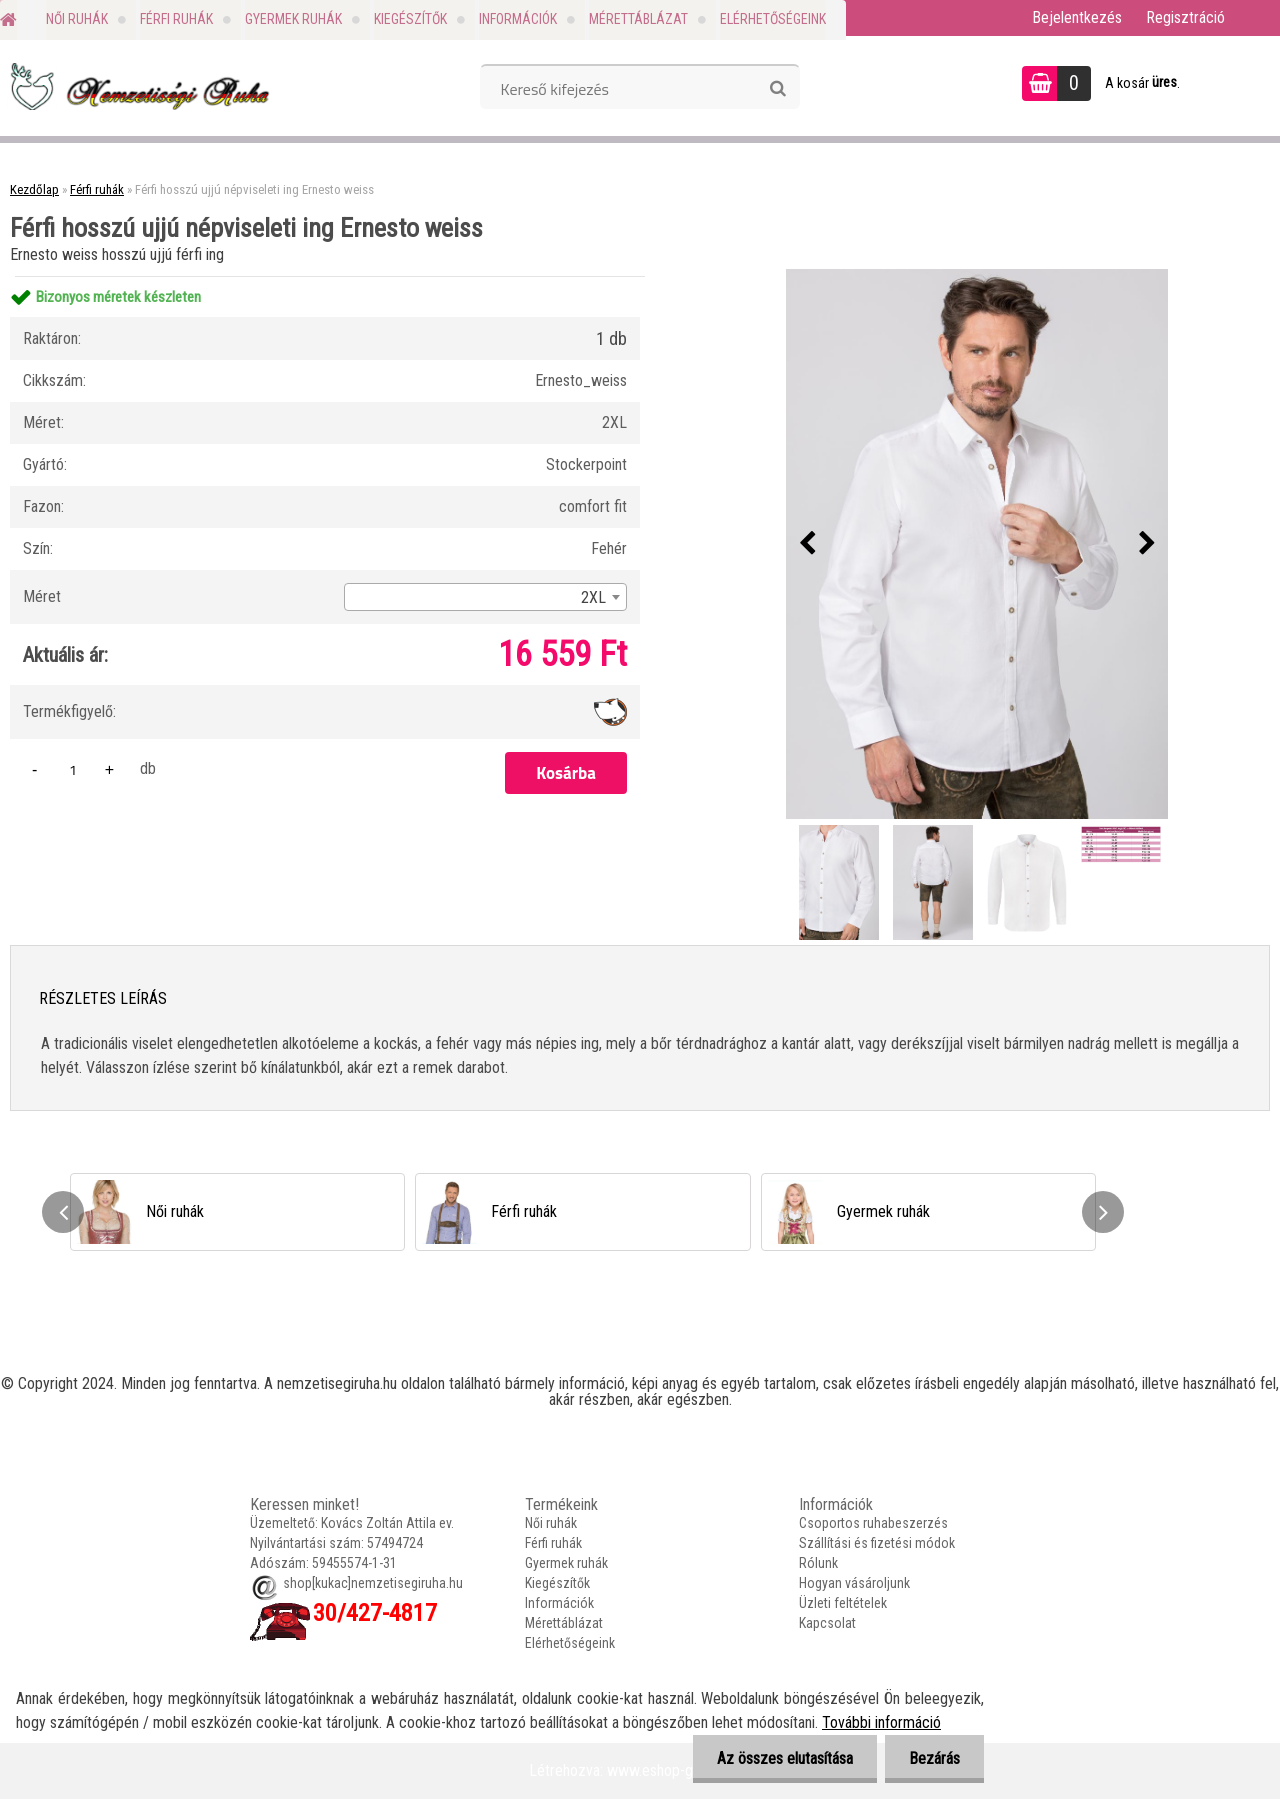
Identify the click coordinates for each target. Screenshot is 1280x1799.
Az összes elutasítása (782, 1758)
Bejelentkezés (1077, 17)
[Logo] (137, 86)
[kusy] (73, 769)
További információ (881, 1722)
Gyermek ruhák (293, 19)
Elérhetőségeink (773, 19)
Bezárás (933, 1758)
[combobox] (485, 597)
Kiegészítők (410, 19)
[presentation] (807, 544)
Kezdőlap (34, 189)
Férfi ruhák (176, 19)
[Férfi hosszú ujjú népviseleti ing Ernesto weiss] (977, 544)
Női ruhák (77, 19)
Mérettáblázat (638, 19)
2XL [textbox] (593, 597)
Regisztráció (1185, 17)
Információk (518, 19)
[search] (777, 89)
